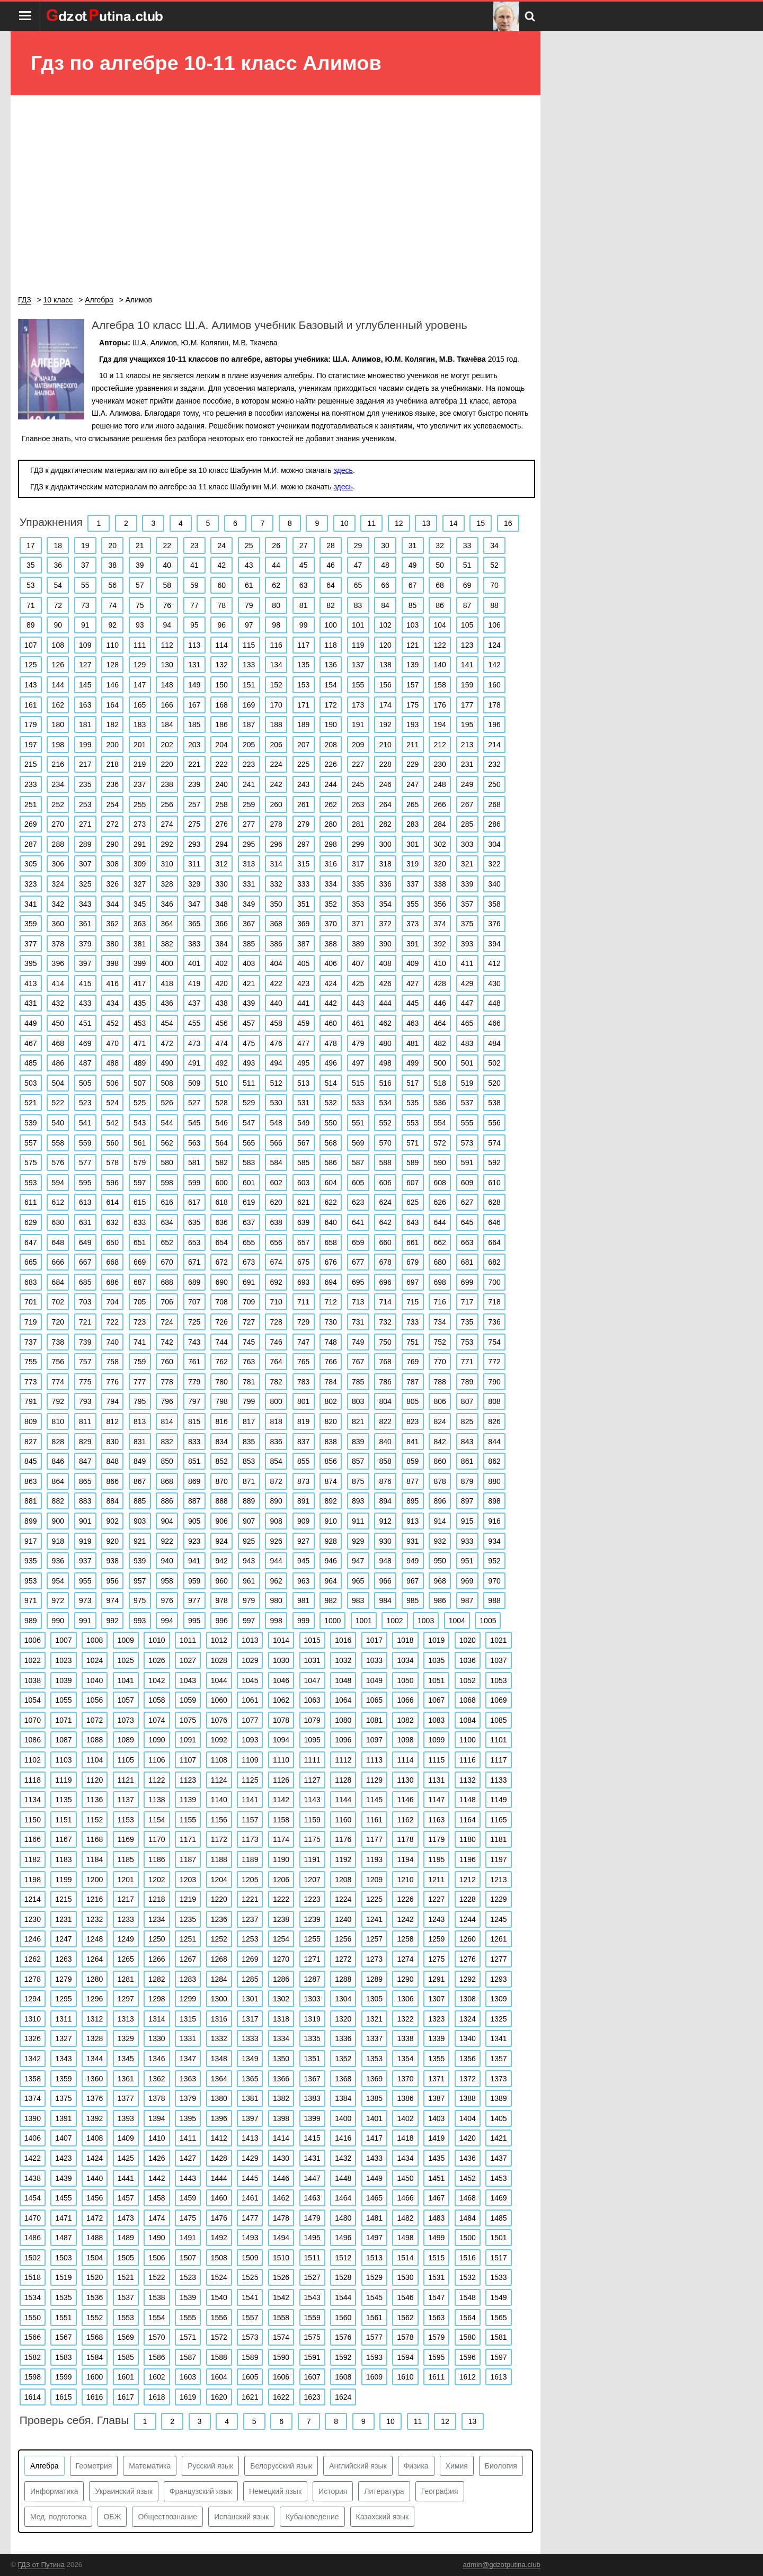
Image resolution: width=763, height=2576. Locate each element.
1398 (281, 2118)
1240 (343, 1919)
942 (222, 1561)
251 (30, 804)
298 (330, 844)
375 (467, 923)
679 (412, 1262)
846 (58, 1461)
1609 (374, 2377)
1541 (250, 2297)
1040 (94, 1680)
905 (194, 1521)
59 (194, 585)
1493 (250, 2237)
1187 (188, 1859)
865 (85, 1481)
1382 (281, 2098)
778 (167, 1382)
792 (58, 1401)
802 (330, 1401)
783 (303, 1382)
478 (330, 1043)
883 (85, 1501)
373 (412, 923)
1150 (32, 1819)
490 (167, 1063)
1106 (156, 1760)
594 (58, 1182)
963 (303, 1581)
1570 (156, 2337)
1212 (467, 1879)
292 (167, 844)
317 (358, 864)
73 (85, 605)
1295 (63, 1998)
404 (276, 963)
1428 (219, 2158)
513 (303, 1083)
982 (330, 1600)
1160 (343, 1819)
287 (30, 844)
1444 (219, 2178)
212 (439, 744)
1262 (32, 1959)
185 (194, 724)
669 (140, 1262)
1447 (312, 2178)
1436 (467, 2158)
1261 (498, 1939)
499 (412, 1063)
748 (330, 1342)
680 (439, 1262)
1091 (188, 1740)
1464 (343, 2198)
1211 (436, 1879)
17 (30, 545)
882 (58, 1501)
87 (467, 605)
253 (85, 804)
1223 (312, 1899)
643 (412, 1222)
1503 (63, 2257)
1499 (436, 2237)
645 (467, 1222)
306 (58, 864)
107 (30, 645)
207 (303, 744)
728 (276, 1322)
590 (439, 1162)
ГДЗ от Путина (41, 2565)
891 (303, 1501)
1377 (126, 2098)
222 (222, 764)
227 (358, 764)
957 (140, 1581)
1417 (374, 2138)
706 (167, 1302)
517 (412, 1083)
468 (58, 1043)
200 (113, 744)
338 (439, 884)
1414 (281, 2138)
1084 (467, 1720)
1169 (126, 1839)
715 (412, 1302)
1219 (188, 1899)
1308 (467, 1998)
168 (222, 705)
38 (112, 565)
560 (113, 1143)
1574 (281, 2337)
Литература (384, 2491)
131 (194, 664)
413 (30, 983)
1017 (374, 1640)
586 (330, 1162)
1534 (32, 2297)
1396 (219, 2118)
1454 (32, 2198)
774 (58, 1382)
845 (30, 1461)
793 (85, 1401)
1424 (94, 2158)
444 (385, 1003)
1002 (394, 1620)
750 (385, 1342)
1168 (94, 1839)
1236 (219, 1919)
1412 (219, 2138)
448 (494, 1003)
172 (330, 705)
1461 (250, 2198)
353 (358, 904)
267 (467, 804)
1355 (436, 2058)
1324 (467, 2019)
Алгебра (44, 2466)
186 (222, 724)
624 (385, 1202)
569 (358, 1143)
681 (467, 1262)
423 (303, 983)
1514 (405, 2257)
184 (167, 724)
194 (439, 724)
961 (249, 1581)
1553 (126, 2317)
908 (276, 1521)
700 (494, 1282)
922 (167, 1541)
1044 (219, 1680)
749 (358, 1342)
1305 (374, 1998)
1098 (405, 1740)
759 (140, 1361)
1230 (32, 1919)
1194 (405, 1859)
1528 (343, 2277)
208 (330, 744)
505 (85, 1083)
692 (276, 1282)
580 (167, 1162)
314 (276, 864)
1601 (126, 2377)
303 (467, 844)
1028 (219, 1660)
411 (467, 963)
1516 (467, 2257)
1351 (312, 2058)
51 (467, 565)
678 (385, 1262)
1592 (343, 2357)
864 (58, 1481)
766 (330, 1361)
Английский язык (358, 2466)
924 (222, 1541)
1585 (126, 2357)
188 (276, 724)
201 (140, 744)
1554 (156, 2317)
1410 (156, 2138)
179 (30, 724)
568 (330, 1143)
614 (113, 1202)
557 (30, 1143)
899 (30, 1521)
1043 (188, 1680)
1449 (374, 2178)
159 (467, 685)
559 (85, 1143)
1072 (94, 1720)
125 (30, 664)
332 (276, 884)
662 (439, 1242)
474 (222, 1043)
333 (303, 884)
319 (412, 864)
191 (358, 724)
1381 (250, 2098)
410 (439, 963)
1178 (405, 1839)
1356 (467, 2058)
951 (467, 1561)
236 (113, 784)
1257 (374, 1939)
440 (276, 1003)
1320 (343, 2019)
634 (167, 1222)
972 (58, 1600)
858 (385, 1461)
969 (467, 1581)
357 (467, 904)
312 (222, 864)
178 (494, 705)
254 (113, 804)
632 (113, 1222)
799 (249, 1401)
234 (58, 784)
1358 (32, 2078)
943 (249, 1561)
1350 (281, 2058)
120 (385, 645)
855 (303, 1461)
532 (330, 1102)
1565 (498, 2317)
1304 (343, 1998)
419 (194, 983)
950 (439, 1561)
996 (222, 1620)
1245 (498, 1919)
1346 (156, 2058)
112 (167, 645)
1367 (312, 2078)
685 (85, 1282)
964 (330, 1581)
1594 (405, 2357)
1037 (498, 1660)
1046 (281, 1680)
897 (467, 1501)
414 (58, 983)
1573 (250, 2337)
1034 (405, 1660)
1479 (312, 2218)
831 (140, 1441)
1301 (250, 1998)
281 (358, 824)
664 (494, 1242)
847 (85, 1461)
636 (222, 1222)
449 (30, 1023)
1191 (312, 1859)
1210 (405, 1879)
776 (113, 1382)
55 (85, 585)
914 (439, 1521)
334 (330, 884)
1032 (343, 1660)
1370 (405, 2078)
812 (113, 1421)
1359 (63, 2078)
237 (140, 784)
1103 (63, 1760)
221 (194, 764)
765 (303, 1361)
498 (385, 1063)
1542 (281, 2297)
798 (222, 1401)
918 (58, 1541)
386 (276, 944)
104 (439, 625)
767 (358, 1361)
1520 (94, 2277)
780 (222, 1382)
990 (58, 1620)
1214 (32, 1899)
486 (58, 1063)
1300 (219, 1998)
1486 (32, 2237)
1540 (219, 2297)
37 (85, 565)
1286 (281, 1979)
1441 (126, 2178)
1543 (312, 2297)
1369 (374, 2078)
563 (194, 1143)
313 (249, 864)
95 (194, 625)
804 (385, 1401)
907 (249, 1521)
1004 (457, 1620)
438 (222, 1003)
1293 (498, 1979)
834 (222, 1441)
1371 (436, 2078)
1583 (63, 2357)
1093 (250, 1740)
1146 (405, 1799)
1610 (405, 2377)
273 (140, 824)
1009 (126, 1640)
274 (167, 824)
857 (358, 1461)
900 (58, 1521)
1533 (498, 2277)
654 (222, 1242)
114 (222, 645)
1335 (312, 2038)
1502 (32, 2257)
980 (276, 1600)
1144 (343, 1799)
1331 (188, 2038)
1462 (281, 2198)
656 (276, 1242)
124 (494, 645)
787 (412, 1382)
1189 (250, 1859)
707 (194, 1302)
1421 (498, 2138)
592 (494, 1162)
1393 (126, 2118)
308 (113, 864)
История (332, 2491)
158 (439, 685)
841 (412, 1441)
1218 (156, 1899)
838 (330, 1441)
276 (222, 824)
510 (222, 1083)
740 (113, 1342)
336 (385, 884)
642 (385, 1222)
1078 (281, 1720)
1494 (281, 2237)
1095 (312, 1740)
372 (385, 923)
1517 (498, 2257)
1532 (467, 2277)
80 (276, 605)
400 (167, 963)
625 (412, 1202)
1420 (467, 2138)
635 (194, 1222)
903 (140, 1521)
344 (113, 904)
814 (167, 1421)
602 (276, 1182)
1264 (94, 1959)
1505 (126, 2257)
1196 (467, 1859)
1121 (126, 1780)
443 (358, 1003)
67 (413, 585)
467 (30, 1043)
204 (222, 744)
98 (276, 625)
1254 (281, 1939)
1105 (126, 1760)
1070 (32, 1720)
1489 (126, 2237)
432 (58, 1003)
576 (58, 1162)
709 (249, 1302)
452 (113, 1023)
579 (140, 1162)
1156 (219, 1819)
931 (412, 1541)
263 (358, 804)
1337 (374, 2038)
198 (58, 744)
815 (194, 1421)
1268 (219, 1959)
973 (85, 1600)
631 (85, 1222)
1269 (250, 1959)
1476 (219, 2218)
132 (222, 664)
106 (494, 625)
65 (358, 585)
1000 (332, 1620)
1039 (63, 1680)
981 (303, 1600)
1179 (436, 1839)
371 (358, 923)
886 (167, 1501)
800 (276, 1401)
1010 (156, 1640)
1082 (405, 1720)
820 (330, 1421)
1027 (188, 1660)
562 (167, 1143)
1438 (32, 2178)
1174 (281, 1839)
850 (167, 1461)
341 (30, 904)
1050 (405, 1680)
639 (303, 1222)
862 (494, 1461)
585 (303, 1162)
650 (113, 1242)
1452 (467, 2178)
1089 (126, 1740)
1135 (63, 1799)
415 (85, 983)
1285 (250, 1979)
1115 (436, 1760)
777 (140, 1382)
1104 (94, 1760)
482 (439, 1043)
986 (439, 1600)
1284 (219, 1979)
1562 (405, 2317)
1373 (498, 2078)
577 (85, 1162)
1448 (343, 2178)
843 (467, 1441)
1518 (32, 2277)
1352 (343, 2058)
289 (85, 844)
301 (412, 844)
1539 (188, 2297)
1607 (312, 2377)
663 (467, 1242)
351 (303, 904)
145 (85, 685)
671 (194, 1262)
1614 (32, 2397)
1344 (94, 2058)
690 (222, 1282)
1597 (498, 2357)
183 (140, 724)
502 (494, 1063)
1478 (281, 2218)
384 (222, 944)
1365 (250, 2078)
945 (303, 1561)
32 (440, 545)
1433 (374, 2158)
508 (167, 1083)
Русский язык (210, 2466)
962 (276, 1581)
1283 (188, 1979)
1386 (405, 2098)
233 (30, 784)
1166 (32, 1839)
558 (58, 1143)
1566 (32, 2337)
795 (140, 1401)
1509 (250, 2257)
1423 (63, 2158)
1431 (312, 2158)
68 (440, 585)
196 (494, 724)
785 (358, 1382)
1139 (188, 1799)
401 (194, 963)
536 (439, 1102)
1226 (405, 1899)
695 (358, 1282)
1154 (156, 1819)
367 (249, 923)
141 (467, 664)
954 (58, 1581)
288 (58, 844)
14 (453, 523)
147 (140, 685)
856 (330, 1461)
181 (85, 724)
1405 (498, 2118)
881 (30, 1501)
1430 (281, 2158)
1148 (467, 1799)
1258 (405, 1939)
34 (494, 545)
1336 (343, 2038)
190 (330, 724)
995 (194, 1620)
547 (249, 1123)
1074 (156, 1720)
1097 (374, 1740)
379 (85, 944)
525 (140, 1102)
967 (412, 1581)
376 (494, 923)
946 (330, 1561)
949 (412, 1561)
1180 (467, 1839)
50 (440, 565)
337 (412, 884)
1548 (467, 2297)
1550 (32, 2317)
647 (30, 1242)
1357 (498, 2058)
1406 (32, 2138)
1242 (405, 1919)
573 (467, 1143)
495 (303, 1063)
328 (167, 884)
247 (412, 784)
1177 (374, 1839)
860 (439, 1461)
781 (249, 1382)
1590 (281, 2357)
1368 (343, 2078)
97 (249, 625)
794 (113, 1401)
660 (385, 1242)
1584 (94, 2357)
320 (439, 864)
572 (439, 1143)
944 (276, 1561)
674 (276, 1262)
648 (58, 1242)
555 (467, 1123)
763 (249, 1361)
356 (439, 904)
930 (385, 1541)
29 (358, 545)
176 (439, 705)
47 (358, 565)
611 (30, 1202)
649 (85, 1242)
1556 (219, 2317)
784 (330, 1382)
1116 (467, 1760)
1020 (467, 1640)
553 (412, 1123)
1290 (405, 1979)
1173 (250, 1839)
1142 (281, 1799)
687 (140, 1282)
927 (303, 1541)
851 (194, 1461)
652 (167, 1242)
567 (303, 1143)
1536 (94, 2297)
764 (276, 1361)
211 (412, 744)
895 (412, 1501)
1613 (498, 2377)
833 (194, 1441)
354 (385, 904)
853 (249, 1461)
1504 (94, 2257)
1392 (94, 2118)
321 (467, 864)
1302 (281, 1998)
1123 (188, 1780)
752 (439, 1342)
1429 (250, 2158)
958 (167, 1581)
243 (303, 784)
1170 (156, 1839)
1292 (467, 1979)
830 (113, 1441)
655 (249, 1242)
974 (113, 1600)
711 (303, 1302)
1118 (32, 1780)
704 (113, 1302)
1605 (250, 2377)
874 (330, 1481)
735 (467, 1322)
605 (358, 1182)
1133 (498, 1780)
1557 (250, 2317)
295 (249, 844)
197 (30, 744)
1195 (436, 1859)
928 (330, 1541)
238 (167, 784)
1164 (467, 1819)
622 (330, 1202)
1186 (156, 1859)
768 (385, 1361)
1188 (219, 1859)
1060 (219, 1700)
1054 (32, 1700)
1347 (188, 2058)
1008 (94, 1640)
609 (467, 1182)
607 (412, 1182)
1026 (156, 1660)
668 (113, 1262)
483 (467, 1043)
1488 (94, 2237)
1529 (374, 2277)
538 (494, 1102)
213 (467, 744)
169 (249, 705)
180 (58, 724)
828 (58, 1441)
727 (249, 1322)
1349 (250, 2058)
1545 (374, 2297)
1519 (63, 2277)
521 (30, 1102)
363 (140, 923)
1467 (436, 2198)
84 (385, 605)
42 (221, 565)
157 (412, 685)
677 (358, 1262)
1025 (126, 1660)
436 (167, 1003)
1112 (343, 1760)
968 (439, 1581)
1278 (32, 1979)
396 (58, 963)
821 (358, 1421)
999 (303, 1620)
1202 (156, 1879)
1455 (63, 2198)
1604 (219, 2377)
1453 (498, 2178)
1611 (436, 2377)
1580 (467, 2337)
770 (439, 1361)
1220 (219, 1899)
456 (222, 1023)
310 (167, 864)
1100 (467, 1740)
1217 (126, 1899)
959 (194, 1581)
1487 (63, 2237)
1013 (250, 1640)
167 (194, 705)
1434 (405, 2158)
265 (412, 804)
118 (330, 645)
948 (385, 1561)
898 (494, 1501)
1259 (436, 1939)
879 (467, 1481)
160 (494, 685)
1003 (426, 1620)
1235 (188, 1919)
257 (194, 804)
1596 (467, 2357)
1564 (467, 2317)
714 (385, 1302)
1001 (364, 1620)
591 (467, 1162)
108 (58, 645)
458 (276, 1023)
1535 (63, 2297)
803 (358, 1401)
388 (330, 944)
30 (385, 545)
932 (439, 1541)
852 (222, 1461)
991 (85, 1620)
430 (494, 983)
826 (494, 1421)
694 (330, 1282)
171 (303, 705)
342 (58, 904)
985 (412, 1600)
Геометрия (94, 2466)
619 (249, 1202)
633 (140, 1222)
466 (494, 1023)
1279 (63, 1979)
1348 (219, 2058)
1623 (312, 2397)
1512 (343, 2257)
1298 (156, 1998)
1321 (374, 2019)
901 (85, 1521)
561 (140, 1143)
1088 (94, 1740)
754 (494, 1342)
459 (303, 1023)
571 (412, 1143)
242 (276, 784)
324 (58, 884)
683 (30, 1282)
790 (494, 1382)
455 (194, 1023)
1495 (312, 2237)
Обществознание (167, 2516)
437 (194, 1003)
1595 (436, 2357)
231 (467, 764)
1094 (281, 1740)
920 (113, 1541)
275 (194, 824)
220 (167, 764)
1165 (498, 1819)
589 (412, 1162)
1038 (32, 1680)
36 (58, 565)
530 (276, 1102)
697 (412, 1282)
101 (358, 625)
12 (399, 523)
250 (494, 784)
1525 (250, 2277)
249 (467, 784)
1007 (63, 1640)
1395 (188, 2118)
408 (385, 963)
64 (330, 585)
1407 (63, 2138)
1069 (498, 1700)
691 (249, 1282)
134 (276, 664)
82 (330, 605)
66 (385, 585)
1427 (188, 2158)
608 (439, 1182)
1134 (32, 1799)
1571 (188, 2337)
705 (140, 1302)
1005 (488, 1620)
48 (385, 565)
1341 (498, 2038)
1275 (436, 1959)
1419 (436, 2138)
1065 (374, 1700)
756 (58, 1361)
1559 (312, 2317)
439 (249, 1003)
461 (358, 1023)
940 (167, 1561)
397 (85, 963)
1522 (156, 2277)
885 (140, 1501)
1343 (63, 2058)
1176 (343, 1839)
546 (222, 1123)
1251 (188, 1939)
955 (85, 1581)
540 (58, 1123)
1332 (219, 2038)
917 (30, 1541)
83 (358, 605)
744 (222, 1342)
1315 (188, 2019)
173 (358, 705)
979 (249, 1600)
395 (30, 963)
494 (276, 1063)
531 (303, 1102)
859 (412, 1461)
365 (194, 923)
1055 (63, 1700)
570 (385, 1143)
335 (358, 884)
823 (412, 1421)
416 (113, 983)
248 (439, 784)
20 (112, 545)
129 (140, 664)
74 (112, 605)
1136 (94, 1799)
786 (385, 1382)
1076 (219, 1720)
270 (58, 824)
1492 (219, 2237)
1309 (498, 1998)
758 (113, 1361)
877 (412, 1481)
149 (194, 685)
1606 (281, 2377)
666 (58, 1262)
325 (85, 884)
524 (113, 1102)
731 (358, 1322)
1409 (126, 2138)
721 (85, 1322)
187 (249, 724)
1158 (281, 1819)
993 (140, 1620)
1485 (498, 2218)
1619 (188, 2397)
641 (358, 1222)
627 (467, 1202)
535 (412, 1102)
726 (222, 1322)
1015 (312, 1640)
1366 (281, 2078)
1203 (188, 1879)
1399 (312, 2118)
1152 (94, 1819)
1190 (281, 1859)
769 (412, 1361)
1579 (436, 2337)
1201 (126, 1879)
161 (30, 705)
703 (85, 1302)
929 (358, 1541)
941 (194, 1561)
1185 (126, 1859)
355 (412, 904)
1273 (374, 1959)
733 (412, 1322)
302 (439, 844)
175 (412, 705)
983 (358, 1600)
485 (30, 1063)
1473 (126, 2218)
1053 (498, 1680)
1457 (126, 2198)
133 (249, 664)
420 (222, 983)
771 (467, 1361)
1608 (343, 2377)
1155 (188, 1819)
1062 (281, 1700)
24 (221, 545)
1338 (405, 2038)
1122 (156, 1780)
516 (385, 1083)
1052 (467, 1680)
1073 (126, 1720)
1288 (343, 1979)
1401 (374, 2118)
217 (85, 764)
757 (85, 1361)
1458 (156, 2198)
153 (303, 685)
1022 (32, 1660)
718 (494, 1302)
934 (494, 1541)
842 (439, 1441)
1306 (405, 1998)
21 (140, 545)
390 (385, 944)
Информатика (54, 2491)
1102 (32, 1760)
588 (385, 1162)
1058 (156, 1700)
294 (222, 844)
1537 (126, 2297)
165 (140, 705)
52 (494, 565)
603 (303, 1182)
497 (358, 1063)
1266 (156, 1959)
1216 (94, 1899)
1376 (94, 2098)
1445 (250, 2178)
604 (330, 1182)
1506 (156, 2257)
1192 (343, 1859)
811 (85, 1421)
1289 (374, 1979)
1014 (281, 1640)
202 (167, 744)
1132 (467, 1780)
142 (494, 664)
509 (194, 1083)
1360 (94, 2078)
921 (140, 1541)
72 (58, 605)
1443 (188, 2178)
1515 (436, 2257)
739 (85, 1342)
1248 (94, 1939)
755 (30, 1361)
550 (330, 1123)
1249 (126, 1939)
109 (85, 645)
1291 (436, 1979)
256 (167, 804)
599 (194, 1182)
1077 (250, 1720)
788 (439, 1382)
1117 (498, 1760)
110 (113, 645)
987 (467, 1600)
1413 (250, 2138)
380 (113, 944)
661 (412, 1242)
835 (249, 1441)
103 (412, 625)
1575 (312, 2337)
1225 (374, 1899)
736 (494, 1322)
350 (276, 904)
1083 (436, 1720)
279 (303, 824)
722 (113, 1322)
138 (385, 664)
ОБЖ (112, 2516)
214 (494, 744)
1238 (281, 1919)
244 (330, 784)
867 (140, 1481)
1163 (436, 1819)
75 (140, 605)
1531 (436, 2277)
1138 (156, 1799)
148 (167, 685)
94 (167, 625)
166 (167, 705)
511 (249, 1083)
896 (439, 1501)
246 (385, 784)
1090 (156, 1740)
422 (276, 983)
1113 (374, 1760)
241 (249, 784)
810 (58, 1421)
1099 (436, 1740)
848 (113, 1461)
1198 (32, 1879)
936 (58, 1561)
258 (222, 804)
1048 (343, 1680)
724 (167, 1322)
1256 (343, 1939)
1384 (343, 2098)
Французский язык (201, 2491)
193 (412, 724)
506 (113, 1083)
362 (113, 923)
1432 (343, 2158)
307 (85, 864)
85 (413, 605)
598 (167, 1182)
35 (30, 565)
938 (113, 1561)
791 (30, 1401)
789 (467, 1382)
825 (467, 1421)
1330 (156, 2038)
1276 (467, 1959)
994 (167, 1620)
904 (167, 1521)
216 (58, 764)
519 (467, 1083)
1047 (312, 1680)
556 (494, 1123)
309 (140, 864)
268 (494, 804)
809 (30, 1421)
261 (303, 804)
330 (222, 884)
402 (222, 963)
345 (140, 904)
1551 (63, 2317)
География (439, 2491)
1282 (156, 1979)
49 (413, 565)
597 (140, 1182)
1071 (63, 1720)
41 (194, 565)
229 (412, 764)
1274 (405, 1959)
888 (222, 1501)
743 (194, 1342)
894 (385, 1501)
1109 (250, 1760)
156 (385, 685)
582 (222, 1162)
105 (467, 625)
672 (222, 1262)
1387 (436, 2098)
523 (85, 1102)
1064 (343, 1700)
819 (303, 1421)
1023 (63, 1660)
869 (194, 1481)
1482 (405, 2218)
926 (276, 1541)
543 (140, 1123)
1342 (32, 2058)
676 (330, 1262)
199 (85, 744)
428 (439, 983)
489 (140, 1063)
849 (140, 1461)
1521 (126, 2277)
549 (303, 1123)
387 (303, 944)
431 (30, 1003)
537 (467, 1102)
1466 (405, 2198)
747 (303, 1342)
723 (140, 1322)
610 (494, 1182)
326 (113, 884)
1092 (219, 1740)
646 (494, 1222)
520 (494, 1083)
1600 (94, 2377)
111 (140, 645)
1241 (374, 1919)
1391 (63, 2118)
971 (30, 1600)
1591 (312, 2357)
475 (249, 1043)
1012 (219, 1640)
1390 (32, 2118)
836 (276, 1441)
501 (467, 1063)
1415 (312, 2138)
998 (276, 1620)
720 (58, 1322)
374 (439, 923)
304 (494, 844)
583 (249, 1162)
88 (494, 605)
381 (140, 944)
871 (249, 1481)
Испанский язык (241, 2516)
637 (249, 1222)
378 (58, 944)
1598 (32, 2377)
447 (467, 1003)
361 (85, 923)
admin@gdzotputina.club (501, 2565)
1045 (250, 1680)
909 (303, 1521)
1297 (126, 1998)
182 (113, 724)
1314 (156, 2019)
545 (194, 1123)
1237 (250, 1919)
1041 (126, 1680)
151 (249, 685)
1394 (156, 2118)
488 (113, 1063)
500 (439, 1063)
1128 (343, 1780)
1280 (94, 1979)
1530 (405, 2277)
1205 (250, 1879)
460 (330, 1023)
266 (439, 804)
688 (167, 1282)
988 (494, 1600)
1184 (94, 1859)
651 (140, 1242)
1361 (126, 2078)
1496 (343, 2237)
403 (249, 963)
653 (194, 1242)
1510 (281, 2257)
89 (30, 625)
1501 (498, 2237)
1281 (126, 1979)
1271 (312, 1959)
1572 (219, 2337)
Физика (416, 2466)
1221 (250, 1899)
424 (330, 983)
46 (330, 565)
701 (30, 1302)
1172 (219, 1839)
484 (494, 1043)
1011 (188, 1640)
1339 (436, 2038)
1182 (32, 1859)
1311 (63, 2019)
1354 (405, 2058)
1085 (498, 1720)
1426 (156, 2158)
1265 (126, 1959)
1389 (498, 2098)
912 (385, 1521)
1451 (436, 2178)
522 (58, 1102)
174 (385, 705)
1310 (32, 2019)
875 (358, 1481)
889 (249, 1501)
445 (412, 1003)
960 (222, 1581)
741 (140, 1342)
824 (439, 1421)
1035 (436, 1660)
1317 (250, 2019)
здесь (343, 470)
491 (194, 1063)
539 (30, 1123)
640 (330, 1222)
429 (467, 983)
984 (385, 1600)
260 (276, 804)
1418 (405, 2138)
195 (467, 724)
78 (221, 605)
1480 (343, 2218)
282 (385, 824)
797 (194, 1401)
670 (167, 1262)
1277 (498, 1959)
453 (140, 1023)
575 (30, 1162)
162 (58, 705)
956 (113, 1581)
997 (249, 1620)
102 (385, 625)
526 (167, 1102)
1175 (312, 1839)
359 (30, 923)
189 (303, 724)
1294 (32, 1998)
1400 (343, 2118)
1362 (156, 2078)
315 (303, 864)
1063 (312, 1700)
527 (194, 1102)
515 (358, 1083)
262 (330, 804)
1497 (374, 2237)
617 (194, 1202)
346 (167, 904)
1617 (126, 2397)
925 (249, 1541)
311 (194, 864)
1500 (467, 2237)
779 (194, 1382)
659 (358, 1242)
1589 (250, 2357)
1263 (63, 1959)
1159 (312, 1819)
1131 (436, 1780)
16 (508, 523)
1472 (94, 2218)
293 (194, 844)
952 (494, 1561)
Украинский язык (123, 2491)
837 (303, 1441)
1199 (63, 1879)
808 (494, 1401)
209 (358, 744)
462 (385, 1023)
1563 (436, 2317)
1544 (343, 2297)
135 (303, 664)
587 (358, 1162)
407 (358, 963)
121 (412, 645)
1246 (32, 1939)
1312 (94, 2019)
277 (249, 824)
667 (85, 1262)
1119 (63, 1780)
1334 (281, 2038)
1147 (436, 1799)
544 (167, 1123)
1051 (436, 1680)
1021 (498, 1640)
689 (194, 1282)
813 (140, 1421)
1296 (94, 1998)
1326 (32, 2038)
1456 (94, 2198)
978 (222, 1600)
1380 (219, 2098)
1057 (126, 1700)
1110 (281, 1760)
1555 (188, 2317)
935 (30, 1561)
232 (494, 764)
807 (467, 1401)
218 (113, 764)
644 (439, 1222)
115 (249, 645)
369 (303, 923)
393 (467, 944)
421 (249, 983)
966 (385, 1581)
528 (222, 1102)
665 (30, 1262)
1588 (219, 2357)
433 (85, 1003)
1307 (436, 1998)
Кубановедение (312, 2516)
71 (30, 605)
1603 (188, 2377)
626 (439, 1202)
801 (303, 1401)
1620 (219, 2397)
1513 (374, 2257)
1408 (94, 2138)
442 (330, 1003)
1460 (219, 2198)
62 (276, 585)
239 (194, 784)
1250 (156, 1939)
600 (222, 1182)
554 (439, 1123)
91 (85, 625)
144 (58, 685)
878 (439, 1481)
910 (330, 1521)
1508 (219, 2257)
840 (385, 1441)
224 (276, 764)
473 (194, 1043)
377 (30, 944)
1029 (250, 1660)
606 (385, 1182)
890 (276, 1501)
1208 (343, 1879)
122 (439, 645)
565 (249, 1143)
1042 (156, 1680)
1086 (32, 1740)
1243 (436, 1919)
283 (412, 824)
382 (167, 944)
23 (194, 545)
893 (358, 1501)
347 (194, 904)
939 (140, 1561)
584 (276, 1162)
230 (439, 764)
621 (303, 1202)
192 (385, 724)
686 (113, 1282)
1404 (467, 2118)
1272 (343, 1959)
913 (412, 1521)
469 (85, 1043)
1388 (467, 2098)
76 (167, 605)
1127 (312, 1780)
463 (412, 1023)
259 (249, 804)
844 (494, 1441)
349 (249, 904)
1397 (250, 2118)
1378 (156, 2098)
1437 (498, 2158)
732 (385, 1322)
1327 (63, 2038)
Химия (457, 2466)
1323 (436, 2019)
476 (276, 1043)
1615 (63, 2397)
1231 (63, 1919)
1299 (188, 1998)
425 (358, 983)
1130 (405, 1780)
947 (358, 1561)
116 (276, 645)
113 (194, 645)
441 (303, 1003)
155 (358, 685)
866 (113, 1481)
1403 (436, 2118)
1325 (498, 2019)
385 (249, 944)
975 (140, 1600)
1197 (498, 1859)
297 (303, 844)
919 (85, 1541)
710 (276, 1302)
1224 (343, 1899)
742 (167, 1342)
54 (58, 585)
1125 (250, 1780)
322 (494, 864)
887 (194, 1501)
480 (385, 1043)
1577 (374, 2337)
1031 (312, 1660)
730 (330, 1322)
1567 (63, 2337)
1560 (343, 2317)
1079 (312, 1720)
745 (249, 1342)
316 (330, 864)
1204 (219, 1879)
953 (30, 1581)
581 (194, 1162)
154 (330, 685)
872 (276, 1481)
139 (412, 664)
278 (276, 824)
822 (385, 1421)
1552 (94, 2317)
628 (494, 1202)
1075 (188, 1720)
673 (249, 1262)
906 (222, 1521)
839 (358, 1441)
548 (276, 1123)
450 (58, 1023)
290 (113, 844)
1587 (188, 2357)
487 (85, 1063)
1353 (374, 2058)
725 (194, 1322)
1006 (32, 1640)
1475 (188, 2218)
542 (113, 1123)
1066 (405, 1700)
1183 (63, 1859)
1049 (374, 1680)
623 (358, 1202)
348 (222, 904)
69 (467, 585)
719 (30, 1322)
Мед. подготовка (58, 2516)
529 (249, 1102)
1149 (498, 1799)
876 (385, 1481)
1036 (467, 1660)
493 (249, 1063)
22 (167, 545)
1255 (312, 1939)
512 (276, 1083)
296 (276, 844)
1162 (405, 1819)
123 (467, 645)
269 (30, 824)
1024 (94, 1660)
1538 (156, 2297)
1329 (126, 2038)
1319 (312, 2019)
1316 (219, 2019)
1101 (498, 1740)
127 (85, 664)
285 (467, 824)
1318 (281, 2019)
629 (30, 1222)
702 (58, 1302)
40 (167, 565)
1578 (405, 2337)
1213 (498, 1879)
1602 (156, 2377)
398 (113, 963)
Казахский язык (382, 2516)
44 (276, 565)
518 (439, 1083)
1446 (281, 2178)
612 (58, 1202)
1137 (126, 1799)
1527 (312, 2277)
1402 (405, 2118)
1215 (63, 1899)
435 (140, 1003)
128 (113, 664)
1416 (343, 2138)
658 (330, 1242)
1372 (467, 2078)
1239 (312, 1919)
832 (167, 1441)
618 (222, 1202)
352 (330, 904)
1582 (32, 2357)
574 (494, 1143)
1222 (281, 1899)
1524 (219, 2277)
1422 (32, 2158)
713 (358, 1302)
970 (494, 1581)
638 (276, 1222)
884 (113, 1501)
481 (412, 1043)
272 (113, 824)
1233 (126, 1919)
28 (330, 545)
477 (303, 1043)
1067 (436, 1700)
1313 (126, 2019)
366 (222, 923)
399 (140, 963)
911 (358, 1521)
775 (85, 1382)
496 (330, 1063)
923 (194, 1541)
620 (276, 1202)
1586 (156, 2357)
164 (113, 705)
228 (385, 764)
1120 (94, 1780)
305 (30, 864)
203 (194, 744)
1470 (32, 2218)
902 (113, 1521)
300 (385, 844)
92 (112, 625)
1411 (188, 2138)
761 (194, 1361)
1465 (374, 2198)
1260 (467, 1939)
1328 (94, 2038)
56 (112, 585)
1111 (312, 1760)
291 (140, 844)
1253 (250, 1939)
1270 (281, 1959)
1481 (374, 2218)
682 (494, 1262)
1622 (281, 2397)
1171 (188, 1839)
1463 (312, 2198)
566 (276, 1143)
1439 (63, 2178)
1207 (312, 1879)
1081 (374, 1720)
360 (58, 923)
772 (494, 1361)
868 (167, 1481)
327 (140, 884)
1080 (343, 1720)
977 (194, 1600)
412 (494, 963)
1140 (219, 1799)
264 (385, 804)
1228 (467, 1899)
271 (85, 824)
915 (467, 1521)
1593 (374, 2357)
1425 (126, 2158)
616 (167, 1202)
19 (85, 545)
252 (58, 804)
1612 (467, 2377)
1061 (250, 1700)
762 (222, 1361)
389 (358, 944)
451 (85, 1023)
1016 (343, 1640)
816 (222, 1421)
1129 (374, 1780)
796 (167, 1401)
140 (439, 664)
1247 (63, 1939)
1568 (94, 2337)
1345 (126, 2058)
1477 (250, 2218)
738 (58, 1342)
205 (249, 744)
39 (140, 565)
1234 (156, 1919)
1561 (374, 2317)
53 (30, 585)
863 (30, 1481)
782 (276, 1382)
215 (30, 764)
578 (113, 1162)
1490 (156, 2237)
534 (385, 1102)
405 (303, 963)
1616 (94, 2397)
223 (249, 764)
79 (249, 605)
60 (221, 585)
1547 (436, 2297)
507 (140, 1083)
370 (330, 923)
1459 (188, 2198)
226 (330, 764)
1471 (63, 2218)
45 (303, 565)
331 (249, 884)
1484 (467, 2218)
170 (276, 705)
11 (371, 523)
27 (303, 545)
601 (249, 1182)
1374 (32, 2098)
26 (276, 545)
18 (58, 545)
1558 (281, 2317)
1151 (63, 1819)
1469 (498, 2198)
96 (221, 625)
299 (358, 844)
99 (303, 625)
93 (140, 625)
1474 (156, 2218)
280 (330, 824)
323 (30, 884)
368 (276, 923)
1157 (250, 1819)
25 (249, 545)
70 (494, 585)
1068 (467, 1700)
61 (249, 585)
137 (358, 664)
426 (385, 983)
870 (222, 1481)
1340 (467, 2038)
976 (167, 1600)
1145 (374, 1799)
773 (30, 1382)
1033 (374, 1660)
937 (85, 1561)
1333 (250, 2038)
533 (358, 1102)
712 (330, 1302)
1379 (188, 2098)
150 (222, 685)
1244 (467, 1919)
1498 (405, 2237)
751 (412, 1342)
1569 (126, 2337)
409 (412, 963)
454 (167, 1023)
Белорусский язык (281, 2466)
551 (358, 1123)
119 (358, 645)
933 (467, 1541)
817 (249, 1421)
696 (385, 1282)
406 (330, 963)
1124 (219, 1780)
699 (467, 1282)
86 (440, 605)
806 (439, 1401)
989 (30, 1620)
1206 (281, 1879)
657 (303, 1242)
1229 (498, 1899)
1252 (219, 1939)
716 (439, 1302)
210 (385, 744)
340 (494, 884)
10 (344, 523)
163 (85, 705)
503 (30, 1083)
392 (439, 944)
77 (194, 605)
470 (113, 1043)
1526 (281, 2277)
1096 (343, 1740)
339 (467, 884)
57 (140, 585)
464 (439, 1023)
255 (140, 804)
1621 (250, 2397)
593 (30, 1182)
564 (222, 1143)
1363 (188, 2078)
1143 (312, 1799)
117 (303, 645)
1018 (405, 1640)
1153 (126, 1819)
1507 (188, 2257)
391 (412, 944)
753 (467, 1342)
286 (494, 824)
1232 (94, 1919)
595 (85, 1182)
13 (426, 523)
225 (303, 764)
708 (222, 1302)
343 (85, 904)
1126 (281, 1780)
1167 (63, 1839)
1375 (63, 2098)
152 (276, 685)
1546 (405, 2297)
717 (467, 1302)
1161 (374, 1819)
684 (58, 1282)
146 (113, 685)
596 (113, 1182)
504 (58, 1083)
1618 (156, 2397)
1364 (219, 2078)
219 (140, 764)
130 (167, 664)
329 (194, 884)
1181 (498, 1839)
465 (467, 1023)
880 (494, 1481)
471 (140, 1043)
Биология (501, 2466)
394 (494, 944)
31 (413, 545)
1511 (312, 2257)
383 (194, 944)
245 (358, 784)
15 (480, 523)
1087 (63, 1740)
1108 (219, 1760)
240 (222, 784)
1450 (405, 2178)
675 (303, 1262)
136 (330, 664)
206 (276, 744)
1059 (188, 1700)
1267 (188, 1959)
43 (249, 565)
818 (276, 1421)
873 (303, 1481)
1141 (250, 1799)
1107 (188, 1760)
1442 (156, 2178)
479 (358, 1043)
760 (167, 1361)
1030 (281, 1660)
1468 (467, 2198)
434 (113, 1003)
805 (412, 1401)
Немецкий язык (275, 2491)
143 (30, 685)
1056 (94, 1700)
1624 (343, 2397)
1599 (63, 2377)
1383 (312, 2098)
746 (276, 1342)
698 (439, 1282)
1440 (94, 2178)
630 (58, 1222)
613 (85, 1202)
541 (85, 1123)
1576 (343, 2337)
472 (167, 1043)
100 (330, 625)
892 (330, 1501)
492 (222, 1063)
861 (467, 1461)
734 (439, 1322)
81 (303, 605)
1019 (436, 1640)
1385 (374, 2098)
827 (30, 1441)
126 (58, 664)
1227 (436, 1899)
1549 (498, 2297)
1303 (312, 1998)
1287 (312, 1979)
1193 (374, 1859)
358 (494, 904)
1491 (188, 2237)
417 (140, 983)
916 (494, 1521)
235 (85, 784)
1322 (405, 2019)
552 (385, 1123)
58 (167, 585)
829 (85, 1441)
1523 (188, 2277)
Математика (150, 2466)
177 (467, 705)
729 (303, 1322)
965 (358, 1581)
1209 (374, 1879)
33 (467, 545)
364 (167, 923)
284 (439, 824)
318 (385, 864)
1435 (436, 2158)
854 (276, 1461)
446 (439, 1003)
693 (303, 1282)
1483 (436, 2218)
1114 (405, 1760)
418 (167, 983)
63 (303, 585)
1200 (94, 1879)
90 (58, 625)
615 (140, 1202)
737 (30, 1342)
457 (249, 1023)
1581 (498, 2337)
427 (412, 983)
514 (330, 1083)
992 (113, 1620)
